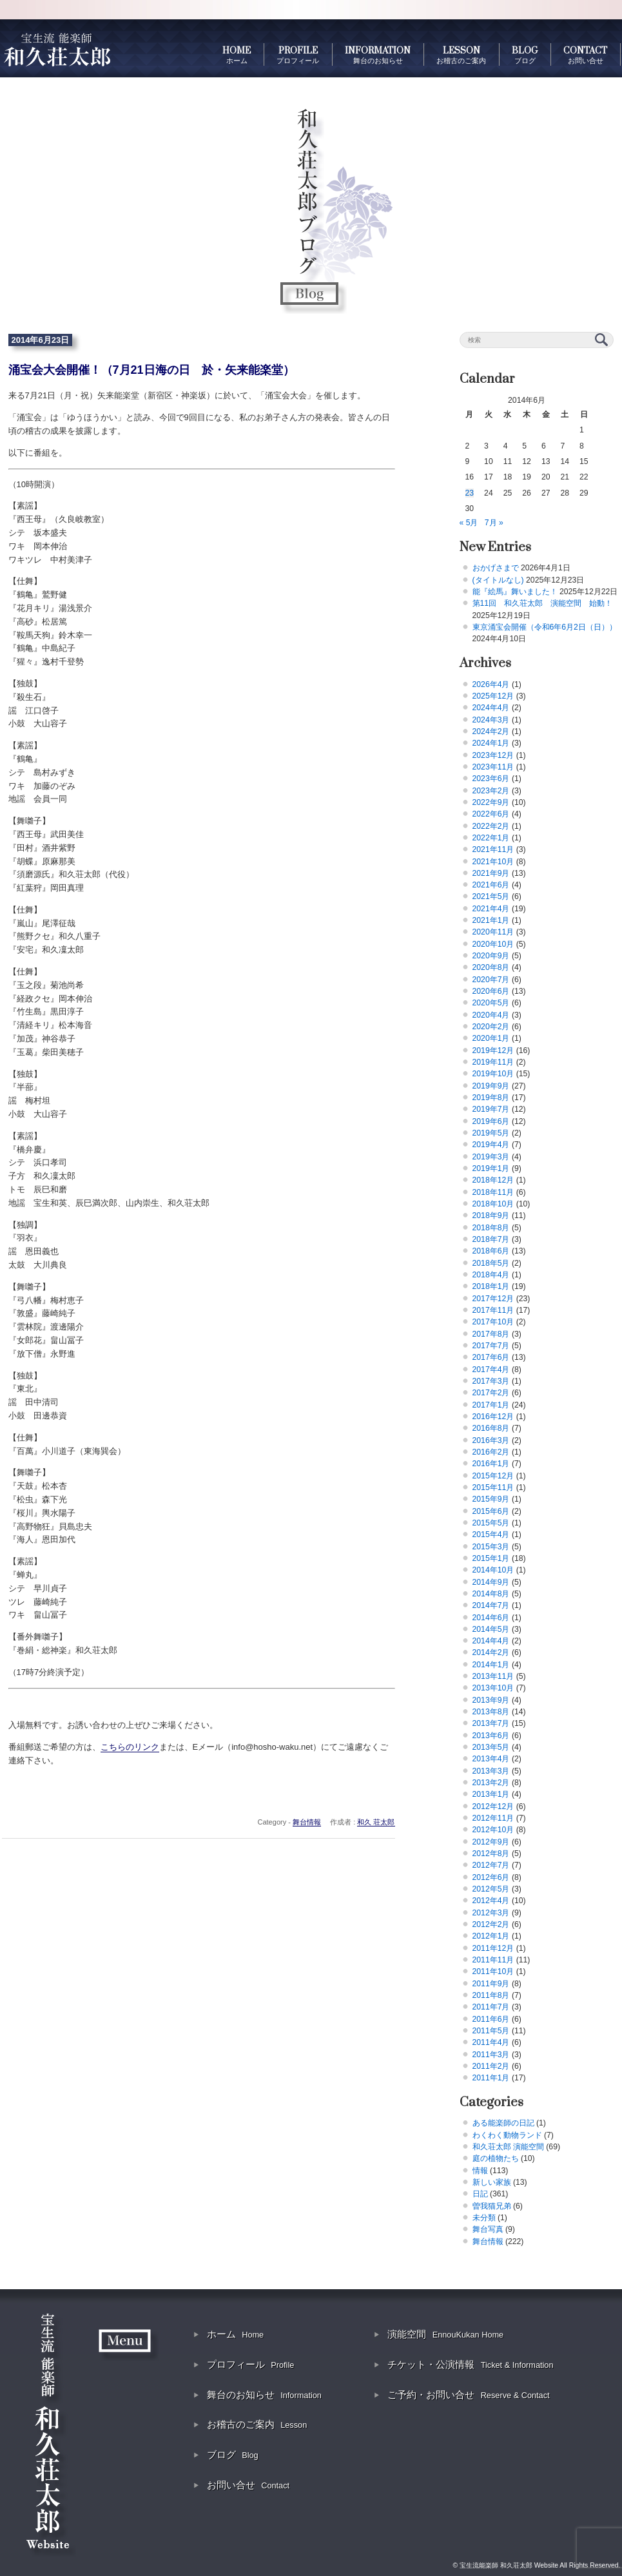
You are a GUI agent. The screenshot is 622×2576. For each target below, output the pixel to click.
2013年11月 (493, 1676)
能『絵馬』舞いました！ (515, 591)
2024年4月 (491, 707)
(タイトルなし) (498, 580)
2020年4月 (491, 1015)
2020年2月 (491, 1026)
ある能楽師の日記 (503, 2122)
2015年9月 (491, 1499)
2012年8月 (491, 1853)
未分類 (484, 2217)
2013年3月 (491, 1771)
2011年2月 (491, 2066)
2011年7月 (491, 2006)
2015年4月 (491, 1534)
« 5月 (469, 522)
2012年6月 (491, 1877)
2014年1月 (491, 1664)
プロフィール (250, 2364)
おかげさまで (495, 567)
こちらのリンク (130, 1747)
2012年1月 (491, 1936)
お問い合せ (248, 2484)
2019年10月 (493, 1073)
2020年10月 (493, 944)
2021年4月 (491, 908)
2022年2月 (491, 826)
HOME (236, 54)
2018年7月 (491, 1239)
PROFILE (298, 54)
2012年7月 (491, 1865)
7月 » (494, 522)
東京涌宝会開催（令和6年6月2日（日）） (544, 627)
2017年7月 (491, 1345)
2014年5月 (491, 1629)
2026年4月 (491, 684)
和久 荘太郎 (375, 1822)
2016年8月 (491, 1428)
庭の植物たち (495, 2158)
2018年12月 (493, 1180)
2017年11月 (493, 1310)
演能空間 (445, 2334)
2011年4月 (491, 2042)
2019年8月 (491, 1097)
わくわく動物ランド (507, 2135)
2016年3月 (491, 1440)
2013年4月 (491, 1758)
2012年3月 (491, 1912)
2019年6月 (491, 1121)
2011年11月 (493, 1959)
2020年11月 (493, 931)
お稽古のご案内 (257, 2424)
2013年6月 (491, 1735)
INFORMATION (378, 54)
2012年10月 (493, 1829)
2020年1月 (491, 1038)
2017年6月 (491, 1357)
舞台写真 (487, 2229)
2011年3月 (491, 2054)
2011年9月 (491, 1983)
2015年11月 (493, 1487)
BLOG (525, 54)
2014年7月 (491, 1605)
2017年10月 (493, 1321)
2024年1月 (491, 743)
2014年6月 (491, 1617)
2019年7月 (491, 1109)
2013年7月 (491, 1723)
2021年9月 (491, 873)
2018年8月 (491, 1227)
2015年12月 (493, 1475)
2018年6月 (491, 1250)
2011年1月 (491, 2077)
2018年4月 (491, 1274)
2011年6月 (491, 2019)
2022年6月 (491, 813)
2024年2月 (491, 731)
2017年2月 (491, 1392)
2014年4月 (491, 1640)
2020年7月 (491, 979)
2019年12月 (493, 1050)
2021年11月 (493, 849)
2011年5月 (491, 2030)
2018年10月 (493, 1203)
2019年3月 (491, 1156)
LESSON (461, 54)
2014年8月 (491, 1593)
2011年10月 (493, 1971)
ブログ (232, 2454)
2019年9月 (491, 1085)
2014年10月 (493, 1569)
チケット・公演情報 (470, 2364)
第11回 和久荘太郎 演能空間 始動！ (542, 603)
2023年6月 (491, 778)
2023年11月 (493, 766)
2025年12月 (493, 696)
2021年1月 (491, 920)
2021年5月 (491, 896)
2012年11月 (493, 1818)
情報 (480, 2170)
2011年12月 (493, 1948)
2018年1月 (491, 1286)
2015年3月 (491, 1546)
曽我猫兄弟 (491, 2206)
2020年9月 (491, 955)
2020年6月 (491, 991)
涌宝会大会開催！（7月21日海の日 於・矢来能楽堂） (151, 369)
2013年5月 (491, 1747)
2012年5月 (491, 1888)
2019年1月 (491, 1168)
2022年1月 (491, 837)
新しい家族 (491, 2182)
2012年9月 (491, 1841)
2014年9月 (491, 1582)
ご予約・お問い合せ (468, 2394)
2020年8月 (491, 967)
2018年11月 (493, 1192)
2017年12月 (493, 1298)
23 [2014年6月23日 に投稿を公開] (469, 493)
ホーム (235, 2334)
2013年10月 (493, 1687)
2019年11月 (493, 1062)
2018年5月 (491, 1263)
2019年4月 (491, 1144)
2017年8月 (491, 1334)
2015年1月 (491, 1558)
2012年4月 (491, 1900)
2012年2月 (491, 1924)
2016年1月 (491, 1463)
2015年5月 (491, 1522)
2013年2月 (491, 1782)
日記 (480, 2193)
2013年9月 (491, 1700)
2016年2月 (491, 1452)
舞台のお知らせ (264, 2394)
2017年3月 (491, 1381)
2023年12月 (493, 755)
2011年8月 (491, 1995)
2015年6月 (491, 1511)
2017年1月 (491, 1404)
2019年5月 (491, 1133)
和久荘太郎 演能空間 (508, 2146)
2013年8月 (491, 1711)
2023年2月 (491, 790)
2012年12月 (493, 1806)
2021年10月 (493, 861)
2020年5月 (491, 1002)
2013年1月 (491, 1794)
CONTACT (585, 54)
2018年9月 (491, 1215)
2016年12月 (493, 1416)
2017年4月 (491, 1369)
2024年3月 (491, 719)
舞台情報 (307, 1822)
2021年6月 (491, 884)
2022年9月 (491, 802)
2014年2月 (491, 1652)
